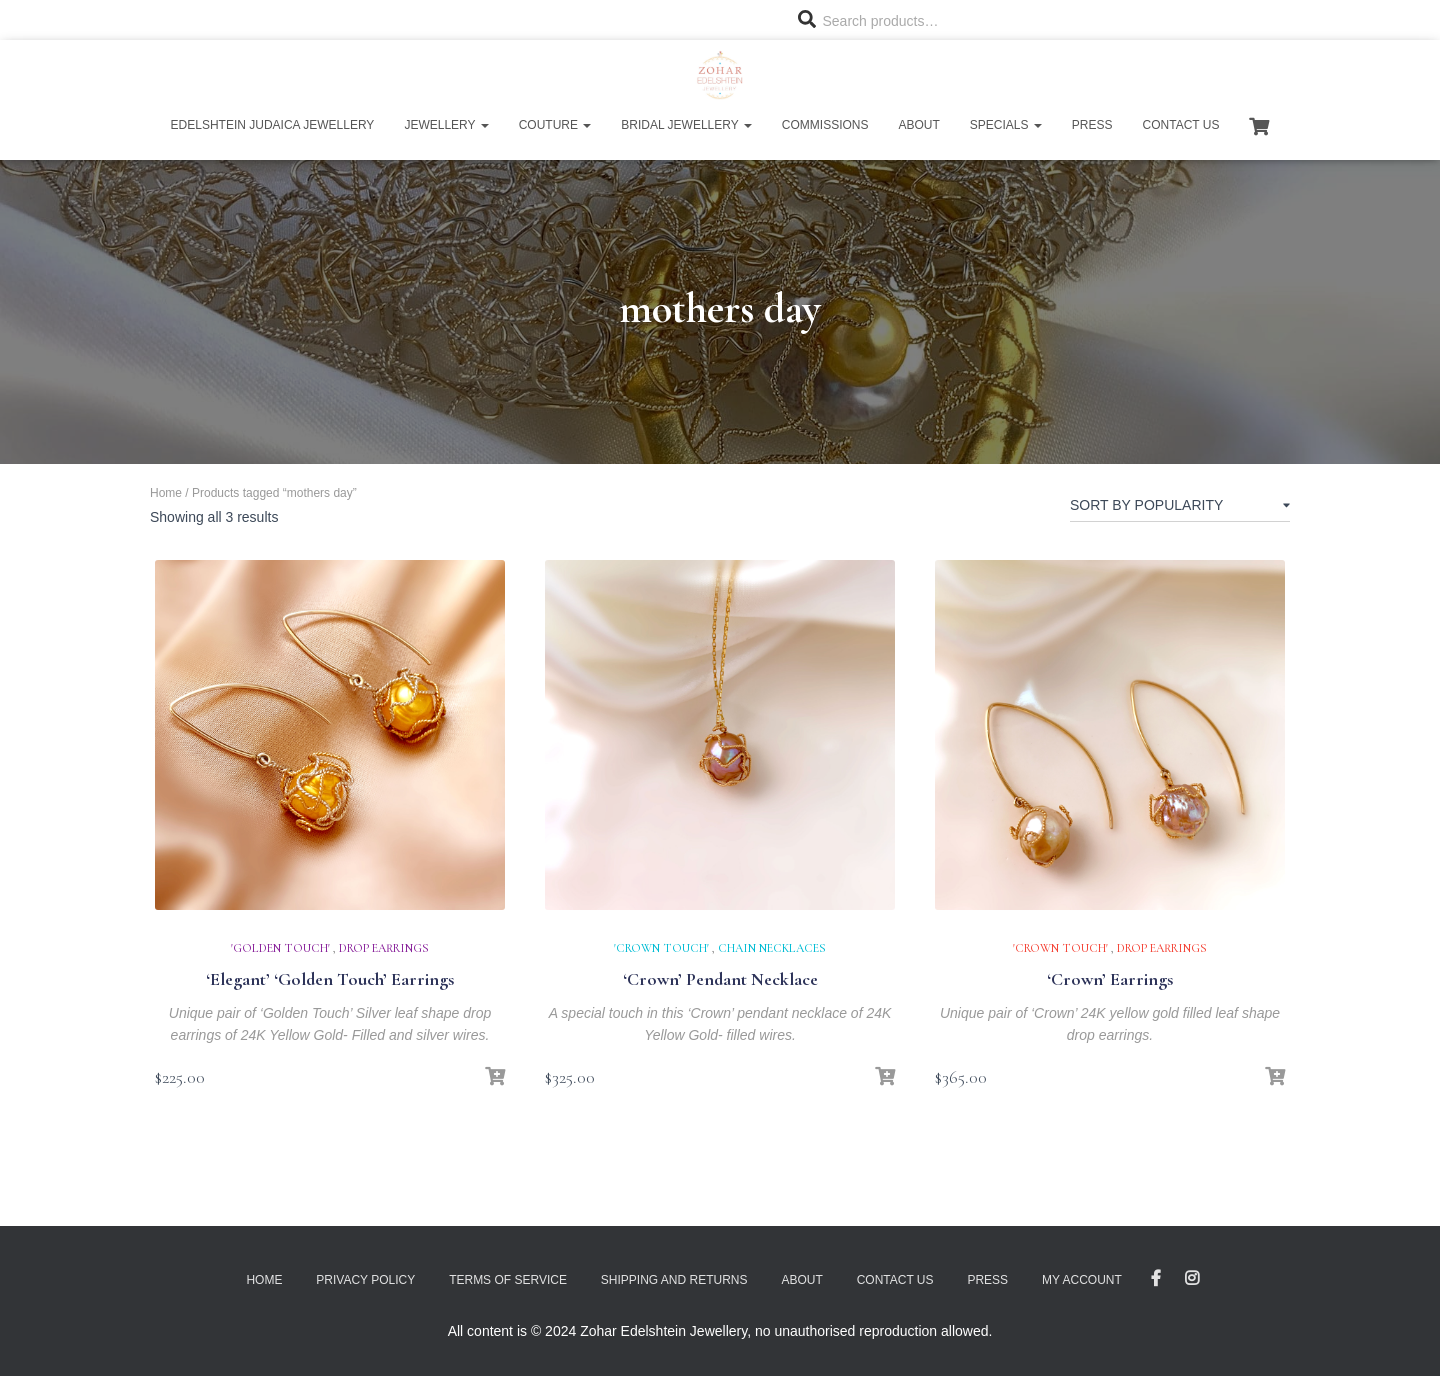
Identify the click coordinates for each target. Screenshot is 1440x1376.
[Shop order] (1180, 509)
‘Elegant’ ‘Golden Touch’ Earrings (330, 979)
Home (166, 493)
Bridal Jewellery (686, 125)
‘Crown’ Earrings (1110, 979)
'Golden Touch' (280, 948)
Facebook (1156, 1279)
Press (1092, 125)
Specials (1006, 125)
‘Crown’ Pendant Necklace (720, 979)
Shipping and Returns (674, 1280)
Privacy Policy (365, 1280)
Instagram (1192, 1279)
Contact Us (1181, 125)
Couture (555, 125)
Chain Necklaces (772, 948)
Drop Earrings (384, 948)
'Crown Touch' (661, 948)
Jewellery (446, 125)
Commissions (825, 125)
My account (1082, 1280)
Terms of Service (508, 1280)
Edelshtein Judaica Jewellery (273, 125)
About (918, 125)
